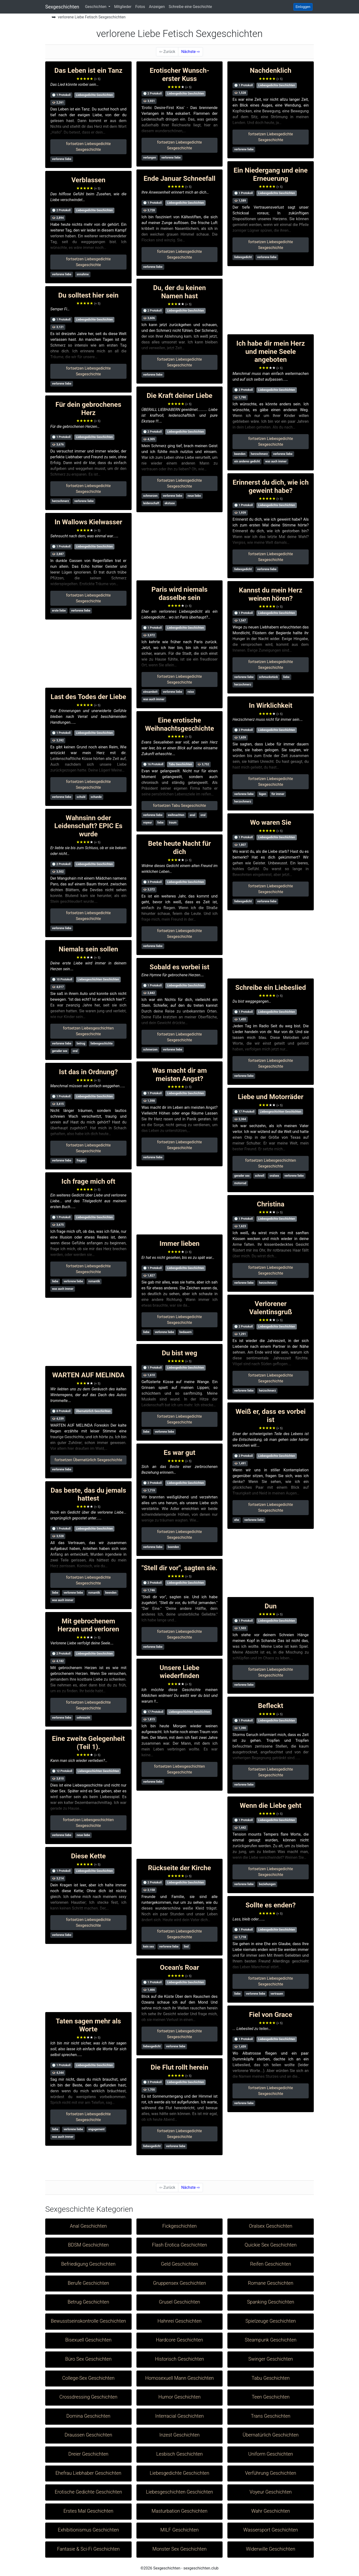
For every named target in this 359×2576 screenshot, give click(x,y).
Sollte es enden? (271, 1905)
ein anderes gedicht (247, 461)
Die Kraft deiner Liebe (179, 396)
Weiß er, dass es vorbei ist (271, 1416)
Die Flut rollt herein (180, 2067)
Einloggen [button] (303, 7)
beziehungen (267, 1884)
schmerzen (150, 495)
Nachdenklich (271, 70)
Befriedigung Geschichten (88, 2264)
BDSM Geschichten (88, 2245)
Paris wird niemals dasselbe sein (179, 593)
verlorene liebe (61, 159)
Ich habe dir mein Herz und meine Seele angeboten (270, 351)
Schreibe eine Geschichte (190, 6)
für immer (277, 794)
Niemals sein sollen (88, 949)
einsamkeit (150, 691)
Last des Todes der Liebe (88, 697)
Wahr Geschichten (270, 2511)
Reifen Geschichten (270, 2264)
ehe (236, 1520)
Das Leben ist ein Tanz (88, 70)
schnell (259, 1175)
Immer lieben (179, 1244)
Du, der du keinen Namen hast (179, 292)
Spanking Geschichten (270, 2302)
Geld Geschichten (179, 2264)
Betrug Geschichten (88, 2302)
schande (96, 797)
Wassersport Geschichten (270, 2530)
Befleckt (270, 1706)
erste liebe (59, 610)
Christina (270, 1204)
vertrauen (276, 1993)
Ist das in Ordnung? (88, 1072)
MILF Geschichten (179, 2530)
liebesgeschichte (101, 1043)
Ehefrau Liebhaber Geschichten (88, 2473)
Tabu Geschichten (180, 764)
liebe (55, 1281)
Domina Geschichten (88, 2416)
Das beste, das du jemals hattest (88, 1494)
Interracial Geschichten (179, 2416)
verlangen (149, 157)
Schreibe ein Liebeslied (270, 988)
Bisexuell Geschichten (88, 2340)
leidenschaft (151, 503)
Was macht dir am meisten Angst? (179, 1074)
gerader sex (59, 1051)
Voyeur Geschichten (271, 2492)
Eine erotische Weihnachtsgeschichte (179, 724)
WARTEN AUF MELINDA (88, 1375)
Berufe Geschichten (88, 2283)
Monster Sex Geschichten (179, 2549)
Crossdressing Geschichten (88, 2397)
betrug (81, 1043)
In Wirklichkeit (270, 705)
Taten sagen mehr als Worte (88, 2025)
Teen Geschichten (271, 2397)
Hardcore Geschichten (179, 2340)
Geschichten (96, 6)
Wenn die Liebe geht (270, 1806)
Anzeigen (157, 6)
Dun (271, 1606)
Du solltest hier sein (88, 295)
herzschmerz (60, 501)
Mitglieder (122, 6)
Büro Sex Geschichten (88, 2359)
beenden (110, 1592)
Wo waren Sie (270, 822)
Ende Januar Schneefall (180, 178)
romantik (94, 1281)
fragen (81, 1160)
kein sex (148, 1946)
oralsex (274, 1175)
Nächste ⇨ (190, 51)
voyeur (147, 822)
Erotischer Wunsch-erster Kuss (179, 74)
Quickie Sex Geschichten (271, 2245)
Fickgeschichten (179, 2226)
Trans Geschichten (270, 2416)
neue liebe (83, 1835)
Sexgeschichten (62, 7)
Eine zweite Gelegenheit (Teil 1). (88, 1743)
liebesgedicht (152, 2046)
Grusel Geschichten (179, 2302)
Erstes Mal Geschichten (88, 2511)
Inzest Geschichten (179, 2435)
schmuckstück (268, 677)
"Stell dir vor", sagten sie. (179, 1568)
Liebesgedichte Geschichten (94, 95)
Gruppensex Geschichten (179, 2283)
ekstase (170, 503)
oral (75, 1051)
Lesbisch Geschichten (179, 2454)
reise (190, 691)
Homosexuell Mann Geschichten (179, 2378)
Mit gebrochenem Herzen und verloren (88, 1625)
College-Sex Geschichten (88, 2378)
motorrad (240, 1183)
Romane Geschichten (270, 2283)
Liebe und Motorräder (270, 1097)
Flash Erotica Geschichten (179, 2245)
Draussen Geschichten (88, 2435)
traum (173, 822)
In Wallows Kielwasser (88, 522)
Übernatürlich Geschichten (93, 1411)
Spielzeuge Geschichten (270, 2321)
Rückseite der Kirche (179, 1868)
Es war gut (179, 1453)
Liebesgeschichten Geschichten (98, 979)
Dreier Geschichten (88, 2454)
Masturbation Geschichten (179, 2511)
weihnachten (176, 815)
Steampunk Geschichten (271, 2340)
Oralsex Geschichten (270, 2226)
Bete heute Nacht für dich (179, 847)
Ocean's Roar (179, 1967)
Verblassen (88, 180)
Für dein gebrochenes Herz (88, 409)
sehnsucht (83, 1717)
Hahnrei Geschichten (179, 2321)
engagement (96, 2129)
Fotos (140, 6)
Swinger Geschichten (270, 2359)
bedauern (186, 1332)
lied (186, 1946)
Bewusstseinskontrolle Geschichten (88, 2321)
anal (192, 815)
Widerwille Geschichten (270, 2549)
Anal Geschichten (88, 2226)
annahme (83, 274)
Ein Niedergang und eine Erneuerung (271, 174)
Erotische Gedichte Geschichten (88, 2492)
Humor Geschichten (179, 2397)
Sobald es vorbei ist (179, 967)
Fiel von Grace (270, 2015)
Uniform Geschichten (270, 2454)
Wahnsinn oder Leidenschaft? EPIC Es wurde (88, 826)
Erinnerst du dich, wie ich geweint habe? (270, 486)
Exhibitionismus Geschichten (88, 2530)
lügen (262, 794)
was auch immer (62, 1289)
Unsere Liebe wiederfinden (179, 1672)
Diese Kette (88, 1856)
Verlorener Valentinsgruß (270, 1308)
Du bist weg (179, 1353)
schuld (81, 797)
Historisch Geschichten (179, 2359)
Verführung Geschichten (270, 2473)
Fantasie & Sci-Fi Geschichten (88, 2549)
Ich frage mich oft (88, 1181)
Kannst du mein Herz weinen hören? (270, 594)
